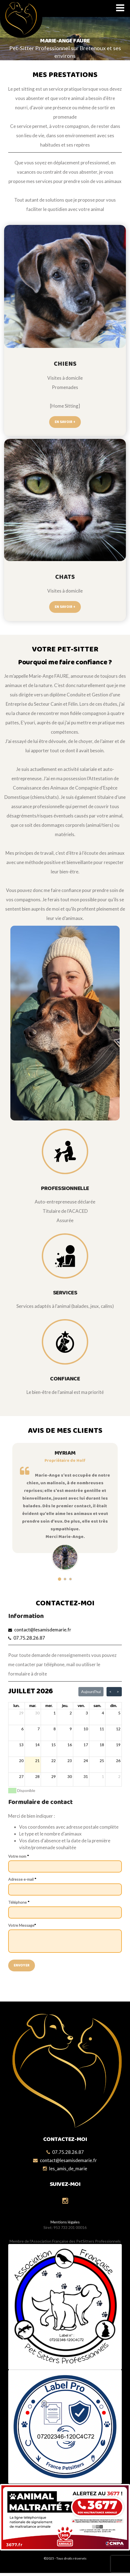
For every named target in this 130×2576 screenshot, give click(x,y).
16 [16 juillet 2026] (69, 1744)
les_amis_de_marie (68, 2168)
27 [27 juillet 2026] (21, 1776)
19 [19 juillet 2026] (118, 1744)
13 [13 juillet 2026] (21, 1744)
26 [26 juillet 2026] (118, 1760)
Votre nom (18, 1856)
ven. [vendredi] (81, 1705)
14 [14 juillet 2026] (37, 1744)
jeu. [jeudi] (65, 1705)
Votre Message (22, 1925)
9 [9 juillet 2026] (71, 1728)
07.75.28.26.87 (29, 1638)
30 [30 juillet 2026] (69, 1776)
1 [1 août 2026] (103, 1776)
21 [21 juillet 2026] (37, 1760)
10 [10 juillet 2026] (86, 1728)
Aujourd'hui (91, 1691)
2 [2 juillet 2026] (71, 1713)
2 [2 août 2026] (119, 1776)
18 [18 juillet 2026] (102, 1744)
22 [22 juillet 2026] (53, 1760)
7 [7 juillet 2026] (38, 1728)
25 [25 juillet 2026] (102, 1760)
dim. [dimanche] (113, 1705)
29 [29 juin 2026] (21, 1713)
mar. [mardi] (32, 1705)
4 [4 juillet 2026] (103, 1713)
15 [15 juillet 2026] (53, 1744)
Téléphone (18, 1902)
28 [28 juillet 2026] (37, 1776)
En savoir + (65, 422)
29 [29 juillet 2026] (53, 1776)
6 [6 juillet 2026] (22, 1728)
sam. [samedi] (97, 1705)
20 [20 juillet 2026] (21, 1760)
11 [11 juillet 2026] (102, 1728)
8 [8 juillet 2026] (55, 1728)
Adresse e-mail (22, 1879)
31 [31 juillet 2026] (86, 1776)
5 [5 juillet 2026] (119, 1713)
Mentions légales (65, 2222)
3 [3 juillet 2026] (87, 1713)
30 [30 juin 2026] (37, 1713)
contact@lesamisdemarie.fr (42, 1629)
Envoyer (21, 1965)
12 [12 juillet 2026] (118, 1728)
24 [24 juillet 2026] (86, 1760)
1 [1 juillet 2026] (55, 1713)
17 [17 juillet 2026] (86, 1744)
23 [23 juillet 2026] (69, 1760)
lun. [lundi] (16, 1705)
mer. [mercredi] (48, 1705)
